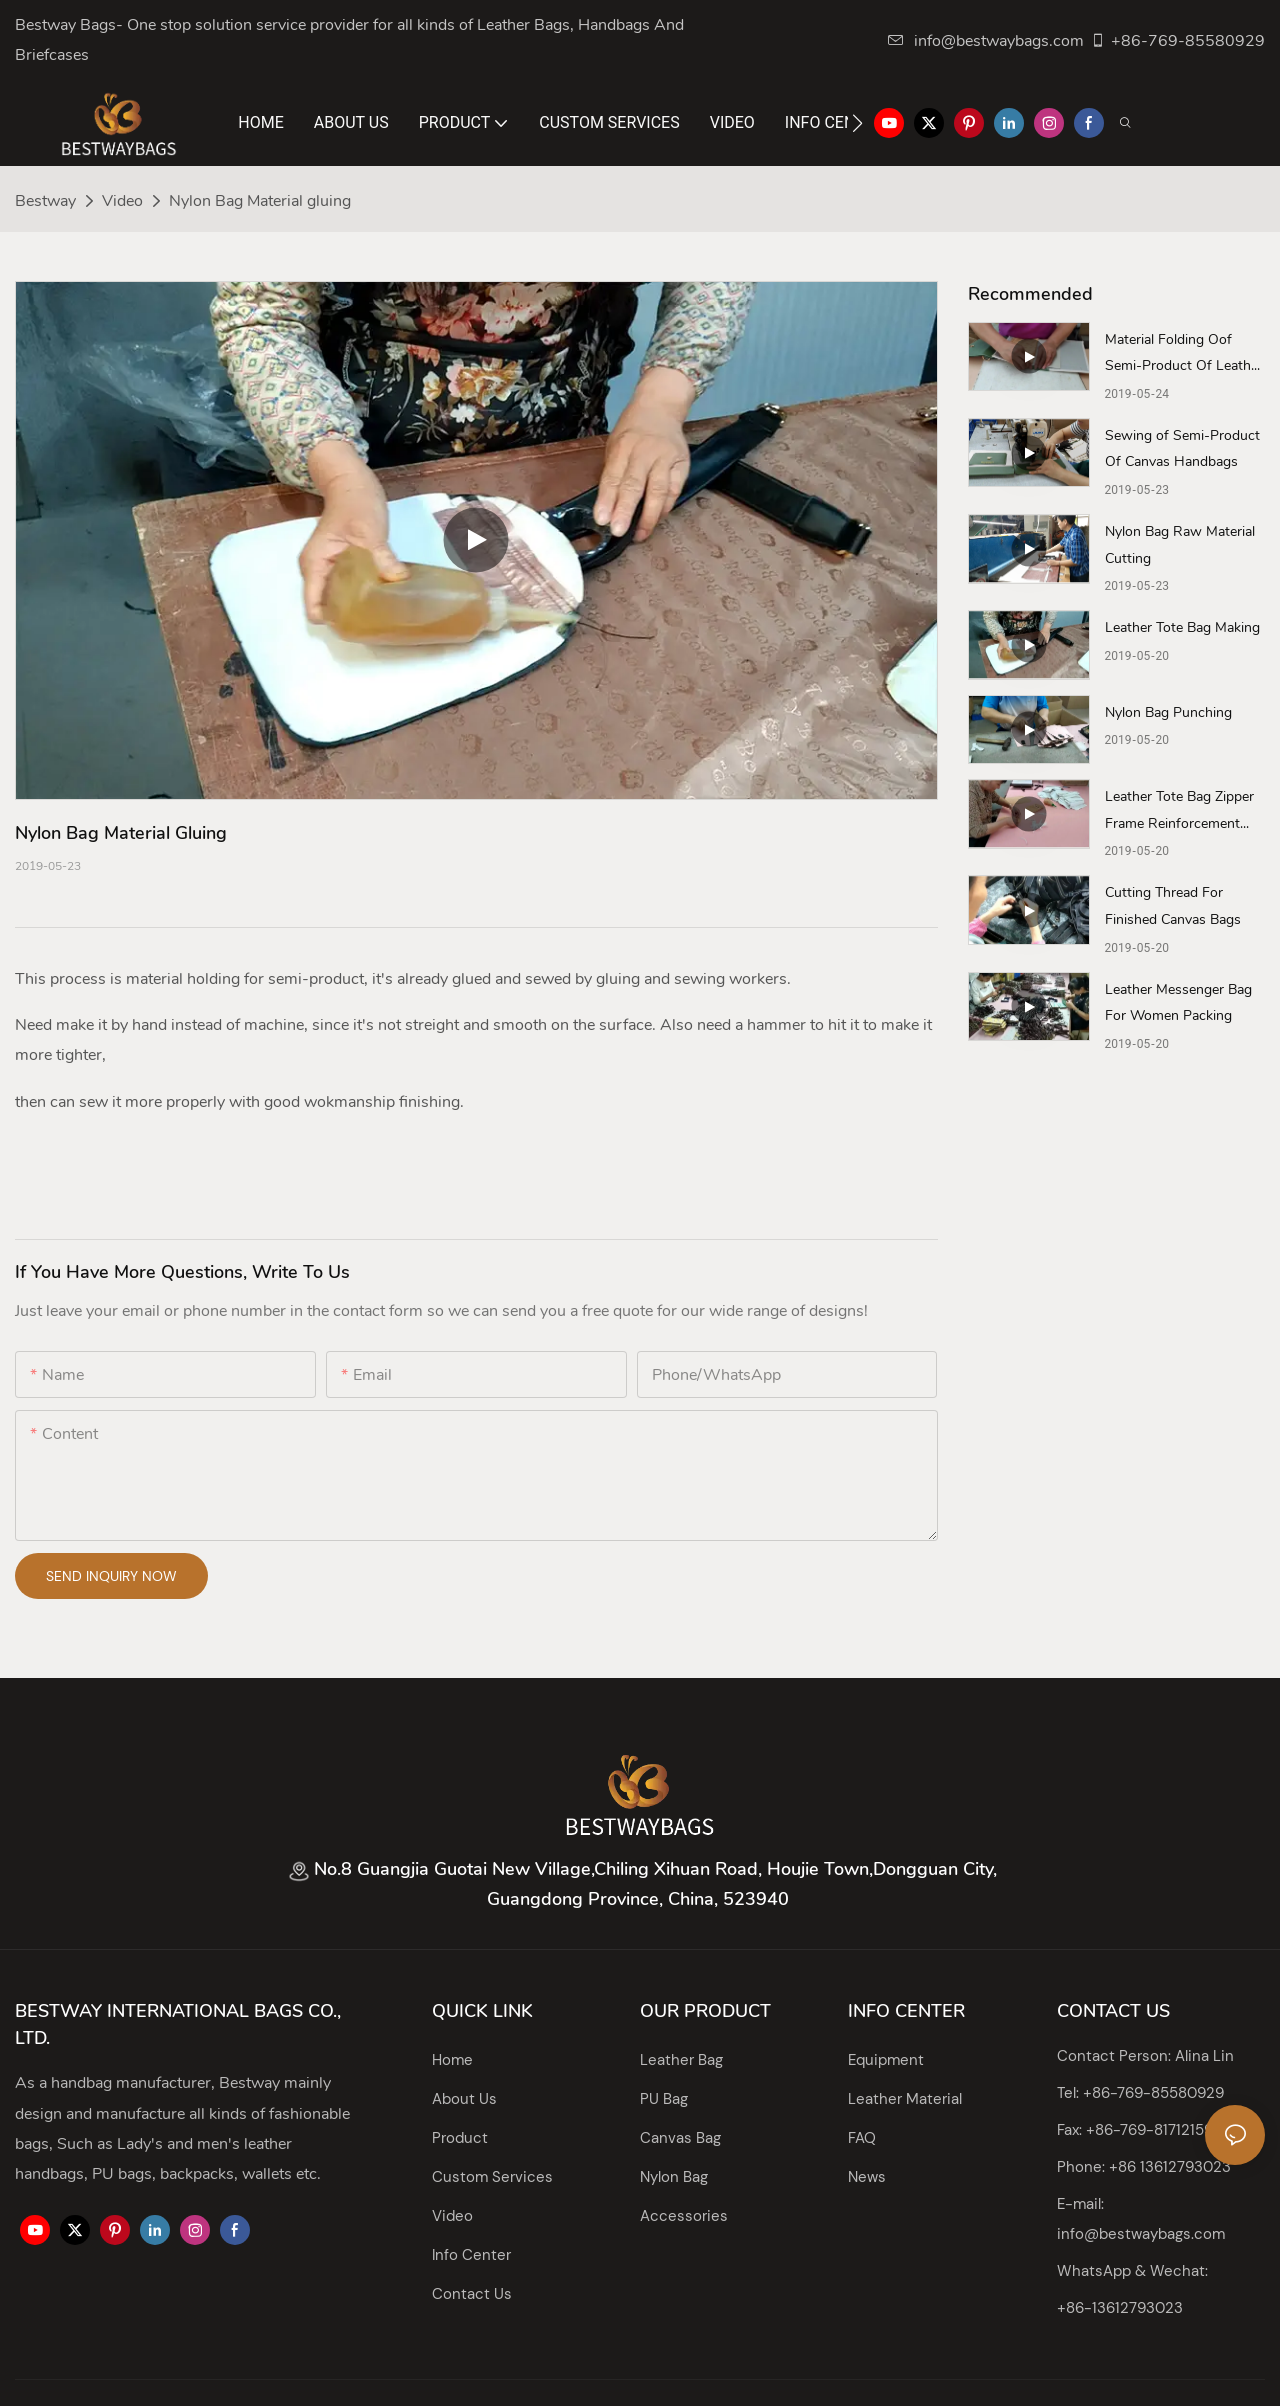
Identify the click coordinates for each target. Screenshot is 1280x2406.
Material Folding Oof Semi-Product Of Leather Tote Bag (1184, 355)
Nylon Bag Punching (1168, 712)
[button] (857, 123)
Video (122, 201)
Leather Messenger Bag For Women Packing (1178, 1003)
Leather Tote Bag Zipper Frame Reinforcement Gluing (1179, 812)
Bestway (45, 201)
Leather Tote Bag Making (1182, 627)
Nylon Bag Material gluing (260, 201)
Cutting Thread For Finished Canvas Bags (1173, 906)
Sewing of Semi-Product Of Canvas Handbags (1182, 449)
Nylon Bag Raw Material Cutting (1180, 545)
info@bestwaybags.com (986, 41)
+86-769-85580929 (1177, 41)
